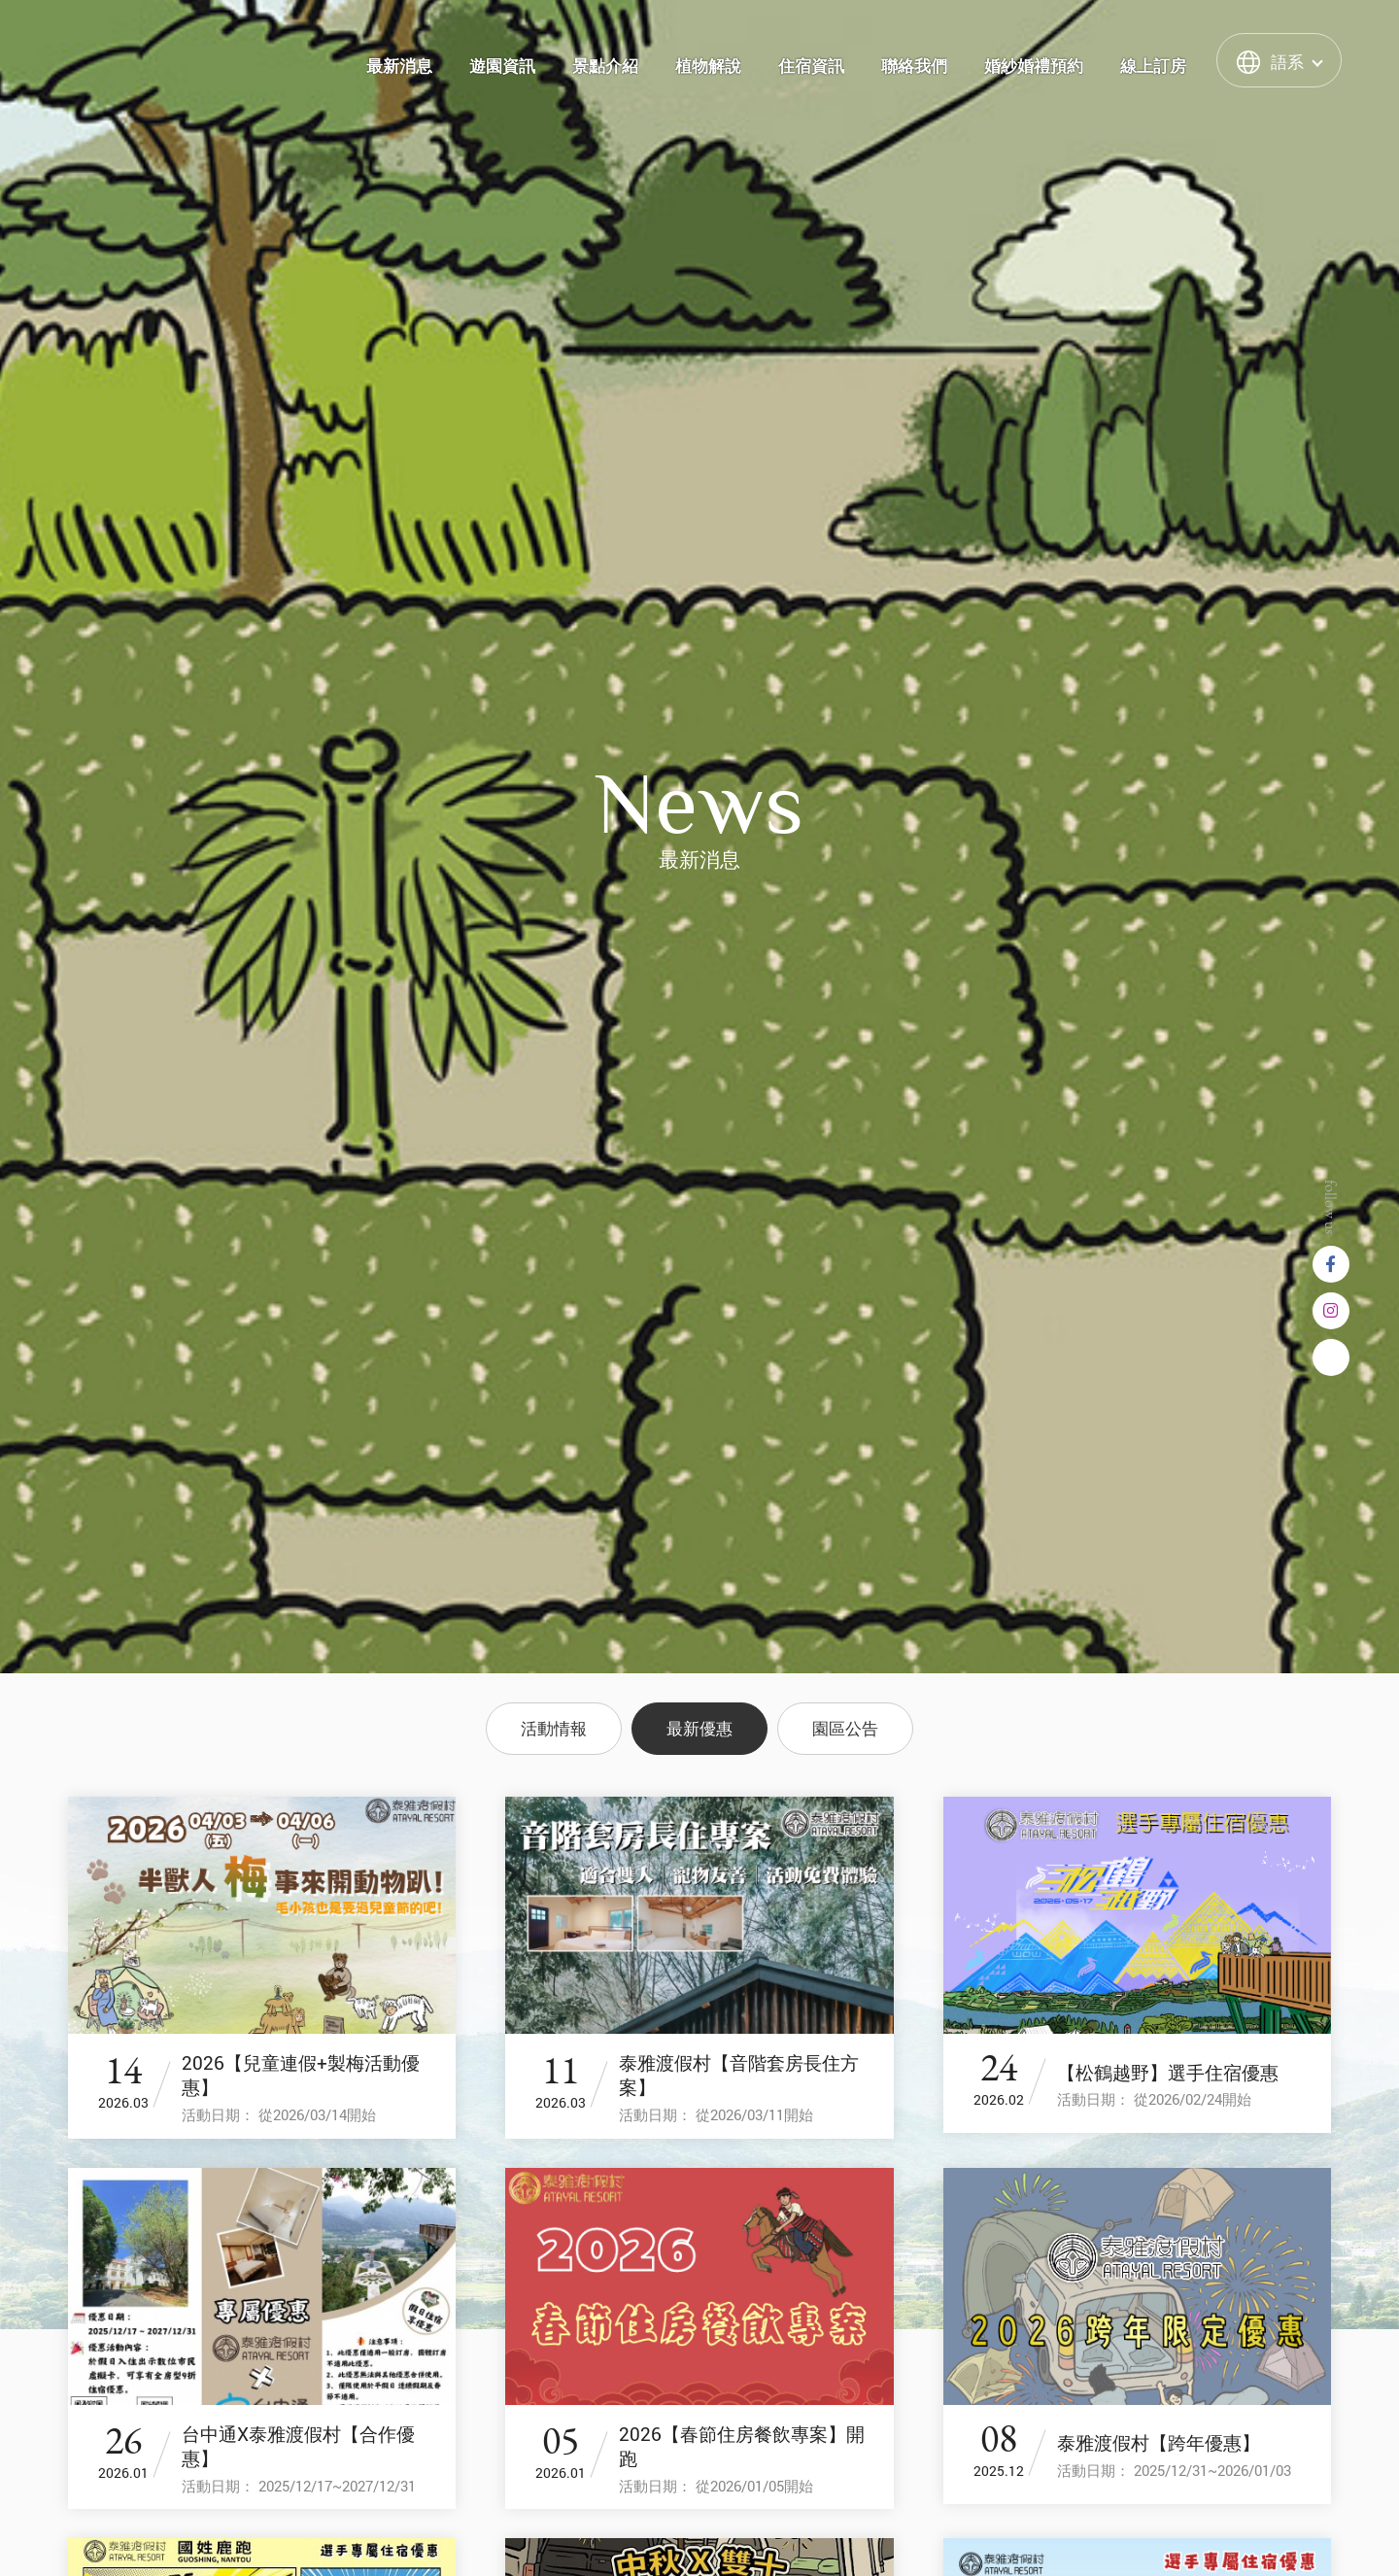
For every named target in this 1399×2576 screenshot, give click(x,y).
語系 (1287, 62)
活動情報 (554, 1728)
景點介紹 (605, 66)
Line (1331, 1357)
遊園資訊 (502, 66)
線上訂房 (1153, 66)
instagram (1331, 1310)
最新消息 (399, 66)
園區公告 (845, 1728)
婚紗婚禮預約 (1033, 66)
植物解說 (708, 66)
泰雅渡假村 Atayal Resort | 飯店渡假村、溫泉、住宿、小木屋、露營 (137, 59)
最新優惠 (699, 1728)
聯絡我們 (914, 66)
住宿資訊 (811, 66)
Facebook (1331, 1264)
